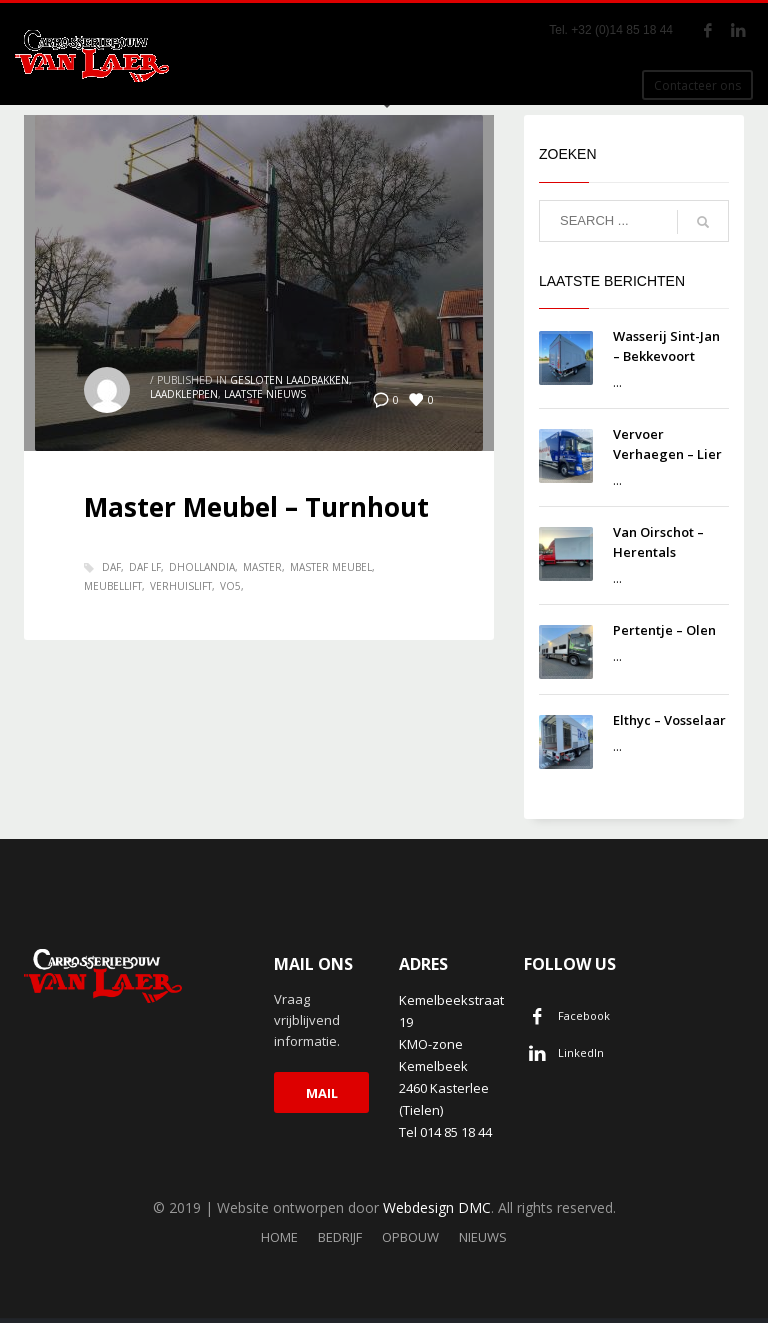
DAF (111, 567)
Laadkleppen (184, 394)
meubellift (113, 586)
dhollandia (202, 567)
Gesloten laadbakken (289, 380)
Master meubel (331, 567)
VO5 (230, 586)
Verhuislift (181, 586)
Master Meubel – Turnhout (256, 507)
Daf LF (145, 567)
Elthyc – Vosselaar (669, 720)
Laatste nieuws (265, 394)
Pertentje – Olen (664, 630)
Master (262, 567)
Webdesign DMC (437, 1207)
